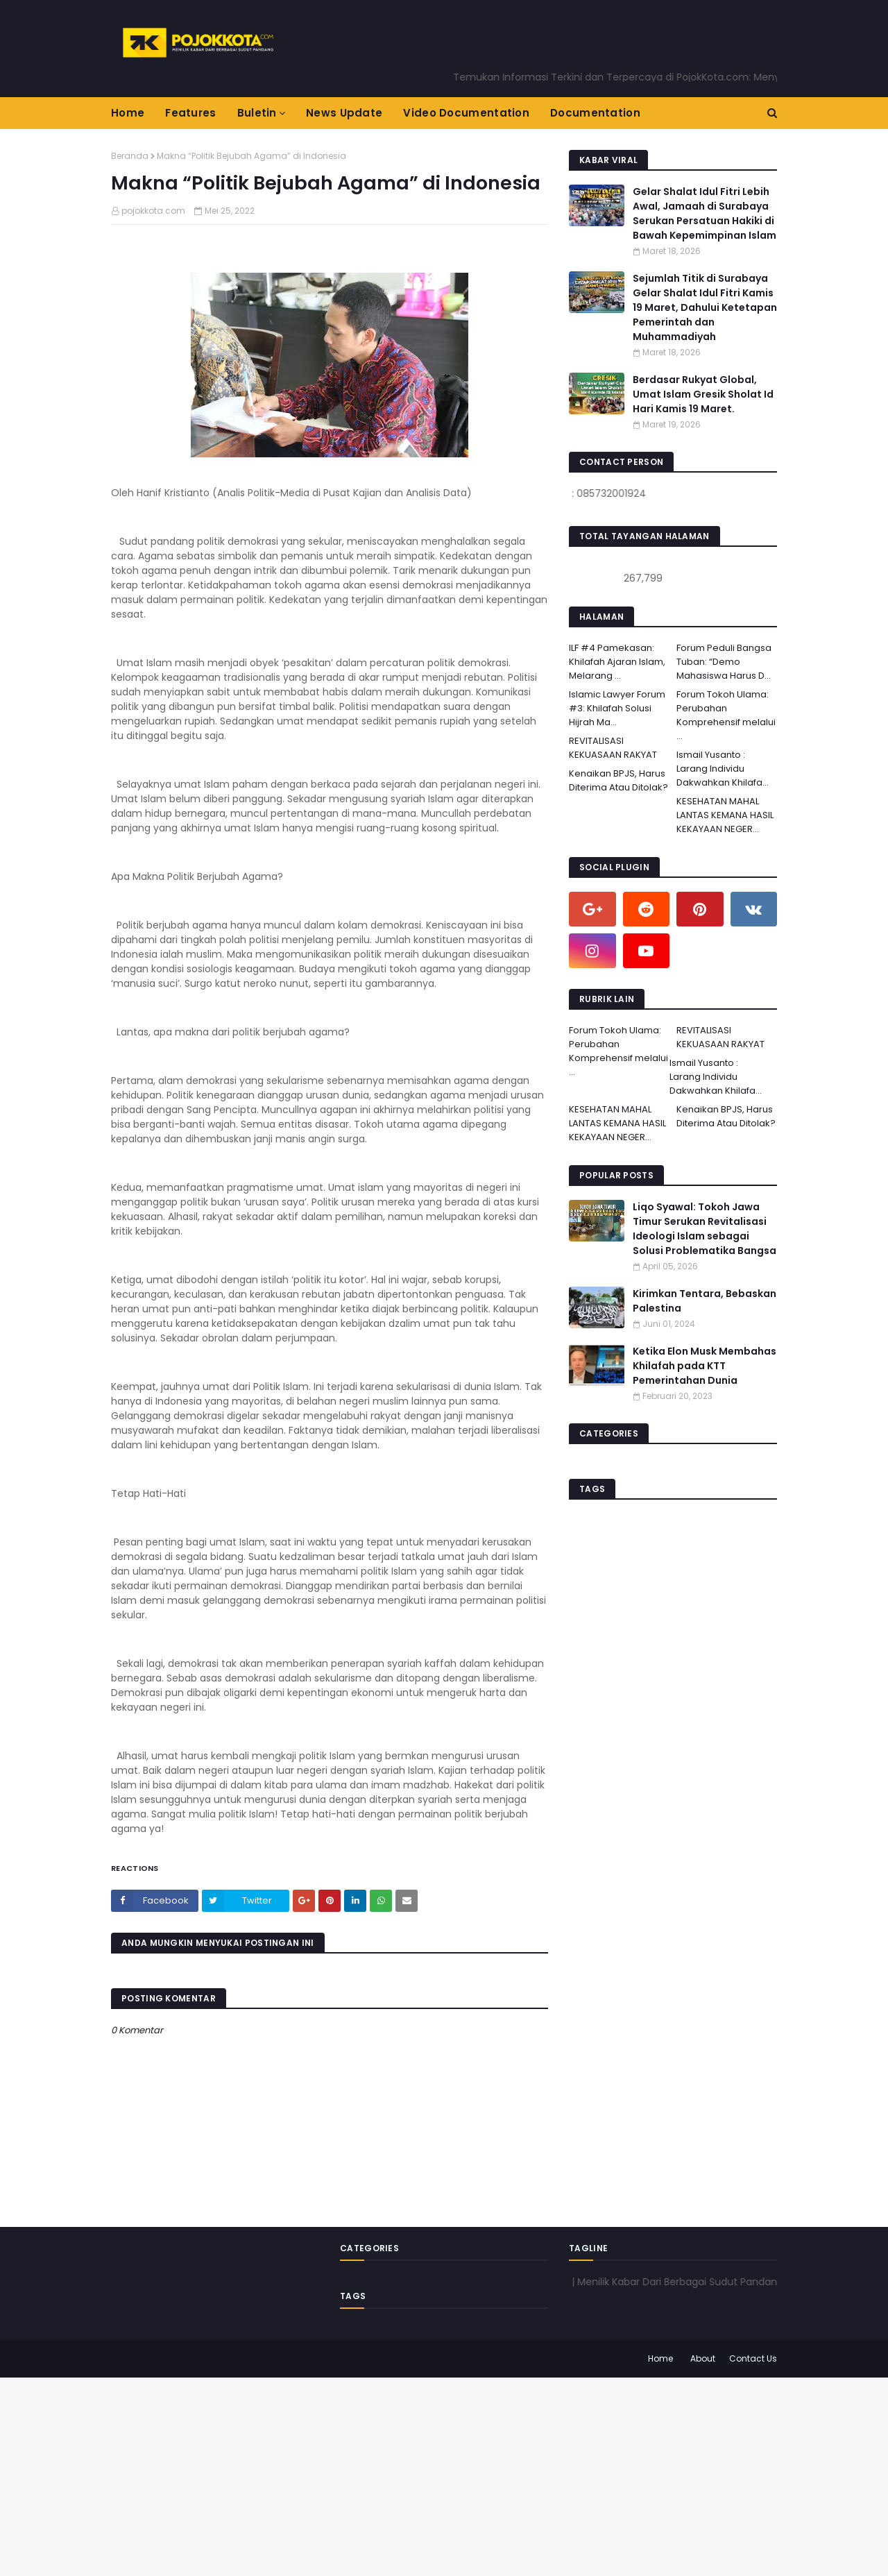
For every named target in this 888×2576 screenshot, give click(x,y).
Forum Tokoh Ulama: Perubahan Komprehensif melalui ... (726, 715)
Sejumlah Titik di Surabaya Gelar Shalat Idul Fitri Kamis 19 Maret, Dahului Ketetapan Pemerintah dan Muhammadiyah (705, 307)
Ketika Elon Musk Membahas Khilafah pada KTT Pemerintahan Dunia (704, 1365)
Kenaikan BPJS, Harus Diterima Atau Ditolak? (618, 780)
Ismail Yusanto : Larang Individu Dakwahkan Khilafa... (722, 768)
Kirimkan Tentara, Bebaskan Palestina (704, 1301)
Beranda (129, 156)
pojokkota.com (153, 211)
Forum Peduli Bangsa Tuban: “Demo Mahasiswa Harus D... (723, 661)
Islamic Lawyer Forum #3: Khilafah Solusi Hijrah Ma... (617, 708)
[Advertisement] (416, 2475)
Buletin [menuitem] (257, 112)
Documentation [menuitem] (595, 112)
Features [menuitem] (190, 112)
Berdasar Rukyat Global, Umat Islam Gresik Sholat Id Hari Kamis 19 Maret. (703, 394)
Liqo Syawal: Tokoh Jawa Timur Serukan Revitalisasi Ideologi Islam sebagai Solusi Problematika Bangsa (704, 1228)
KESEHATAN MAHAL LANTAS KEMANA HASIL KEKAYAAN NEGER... (725, 815)
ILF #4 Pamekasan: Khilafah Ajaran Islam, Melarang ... (617, 661)
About (702, 2358)
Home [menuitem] (127, 112)
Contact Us (753, 2358)
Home (660, 2358)
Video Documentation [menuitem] (466, 112)
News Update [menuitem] (344, 112)
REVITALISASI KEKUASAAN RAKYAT (613, 747)
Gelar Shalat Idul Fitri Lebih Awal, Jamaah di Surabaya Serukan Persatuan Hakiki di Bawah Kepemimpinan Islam (704, 213)
